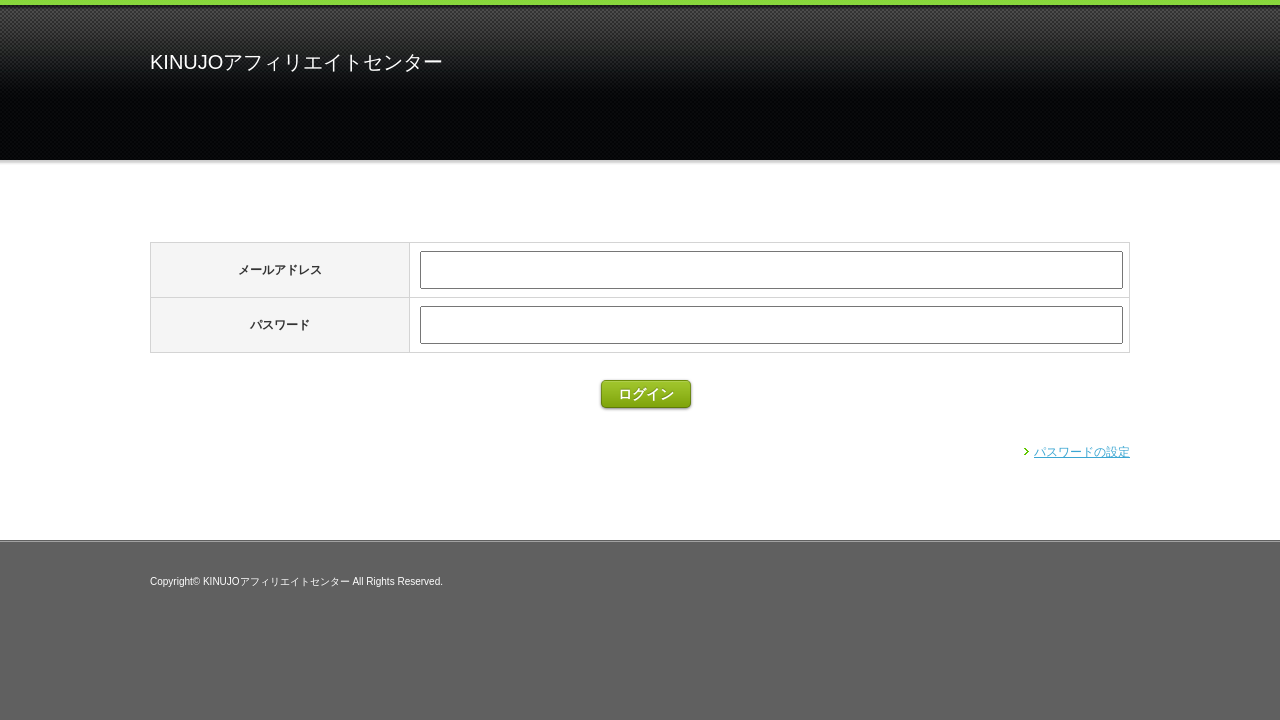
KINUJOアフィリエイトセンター (296, 62)
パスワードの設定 (1082, 452)
